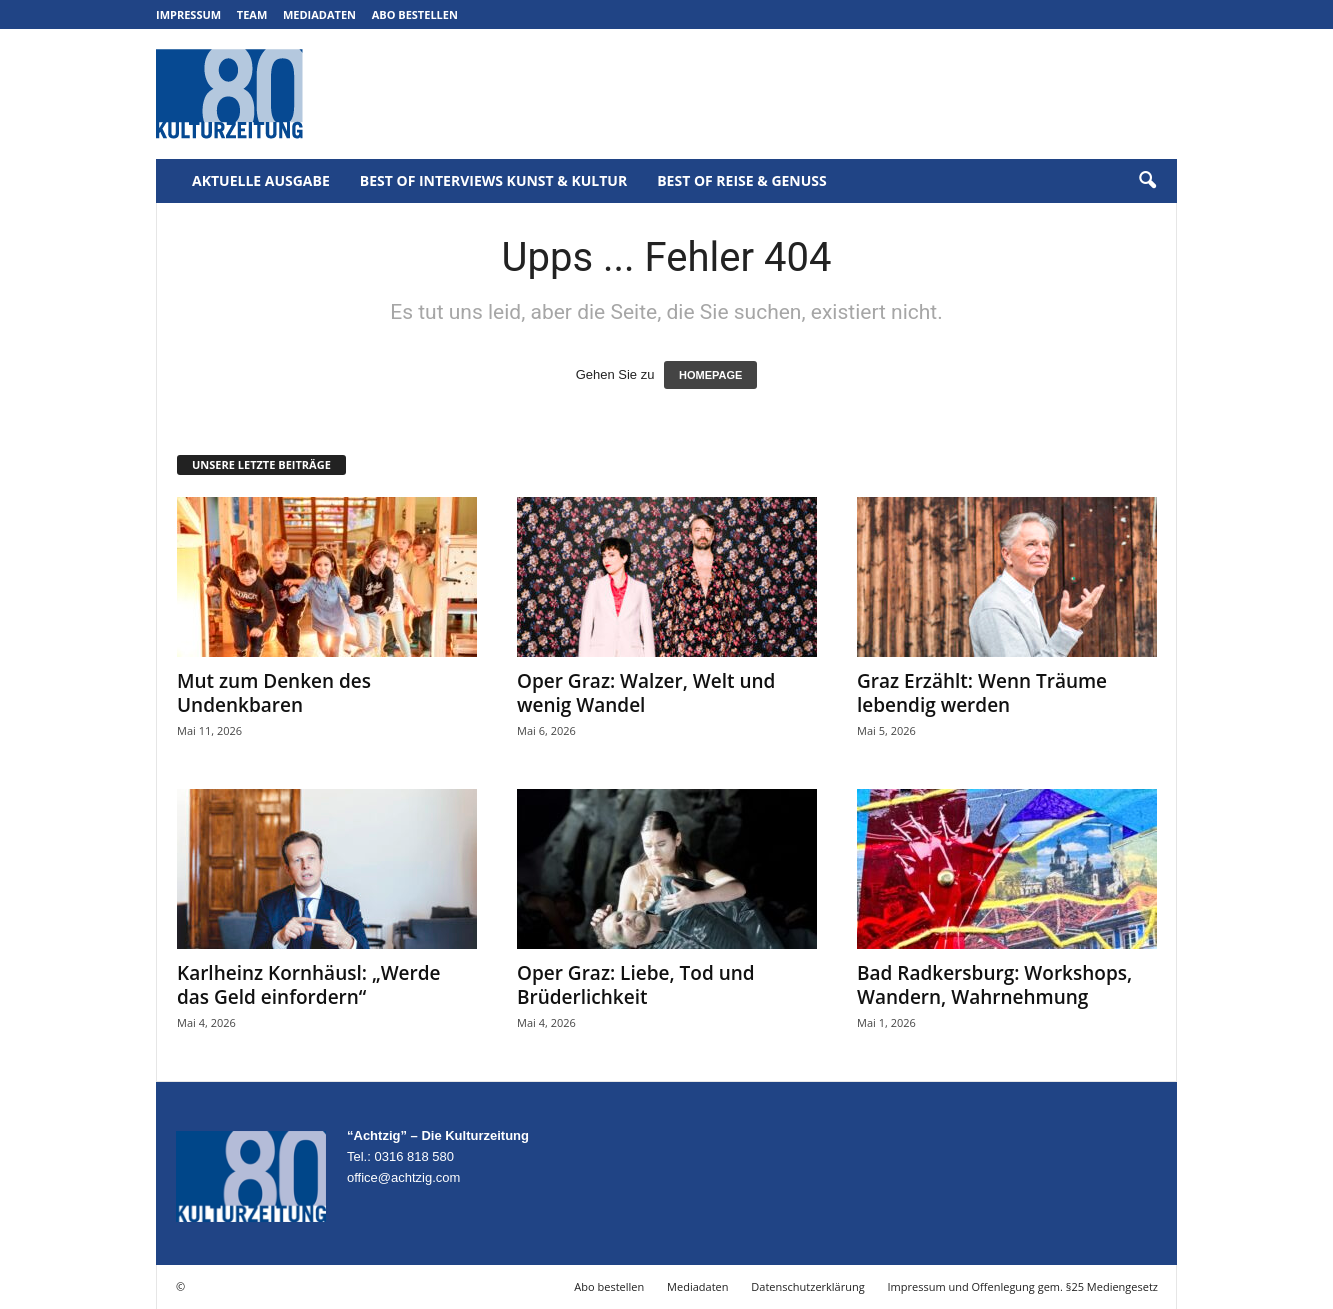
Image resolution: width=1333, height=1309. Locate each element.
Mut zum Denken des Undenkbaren (274, 693)
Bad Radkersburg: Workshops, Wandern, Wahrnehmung (994, 985)
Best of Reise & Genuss (742, 180)
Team (252, 14)
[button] (1147, 181)
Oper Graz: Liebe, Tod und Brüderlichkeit (636, 985)
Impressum (188, 14)
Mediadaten (319, 14)
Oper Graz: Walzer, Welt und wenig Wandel (646, 693)
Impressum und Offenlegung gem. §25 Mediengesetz (1023, 1286)
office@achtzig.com (403, 1177)
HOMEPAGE (710, 375)
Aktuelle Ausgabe (261, 180)
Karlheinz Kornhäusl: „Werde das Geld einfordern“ (309, 985)
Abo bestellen (415, 14)
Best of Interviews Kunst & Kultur (493, 180)
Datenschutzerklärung (807, 1286)
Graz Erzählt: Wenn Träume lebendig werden (982, 693)
